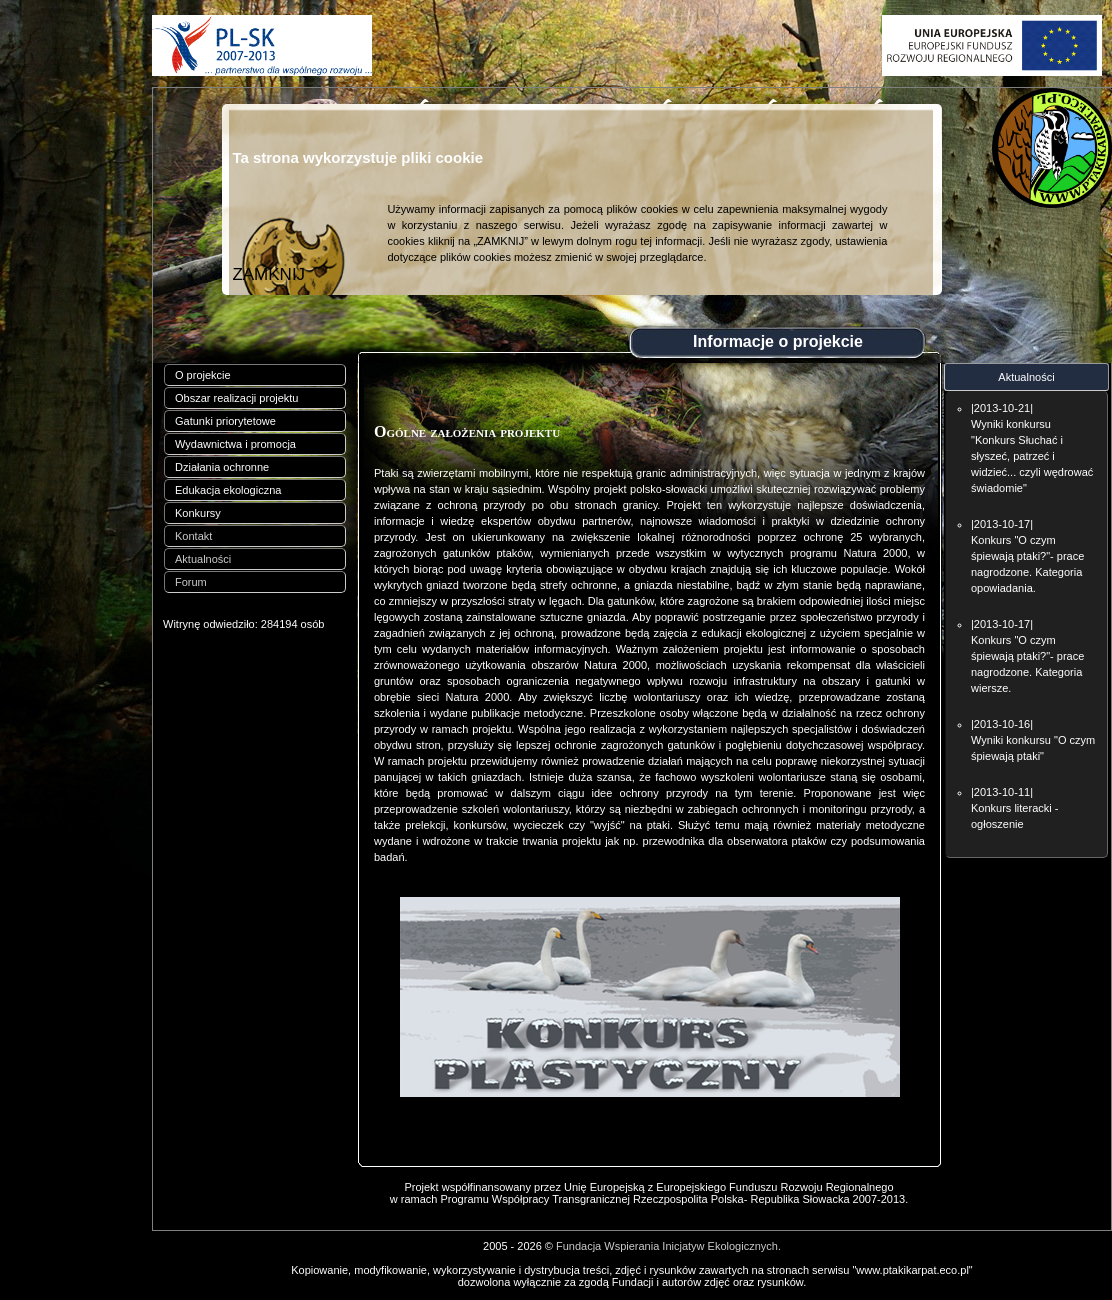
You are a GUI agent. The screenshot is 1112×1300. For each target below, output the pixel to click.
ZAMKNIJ (268, 274)
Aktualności (203, 559)
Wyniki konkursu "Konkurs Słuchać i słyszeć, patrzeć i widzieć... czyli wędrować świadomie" (1032, 456)
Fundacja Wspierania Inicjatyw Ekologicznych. (668, 1246)
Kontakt (193, 536)
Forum (191, 582)
